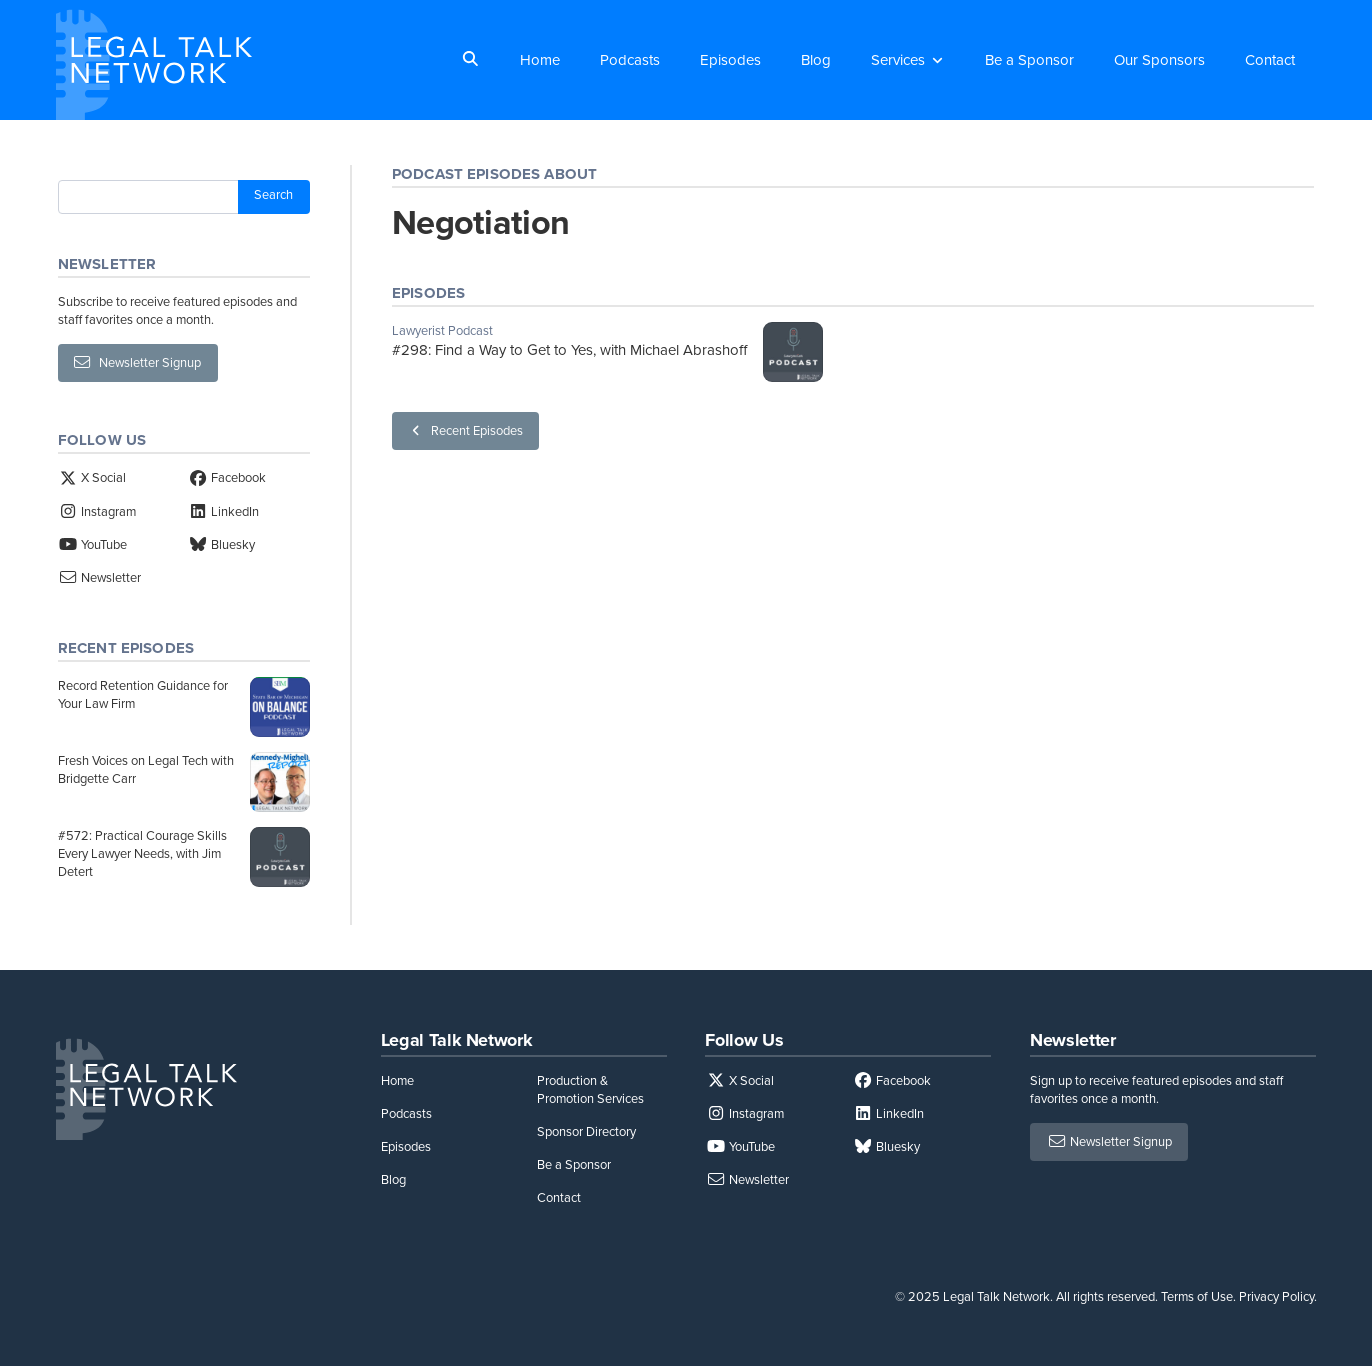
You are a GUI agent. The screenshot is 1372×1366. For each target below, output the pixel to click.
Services (898, 60)
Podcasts (630, 60)
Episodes (730, 60)
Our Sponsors (1159, 60)
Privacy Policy (1276, 1296)
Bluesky (221, 544)
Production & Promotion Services (590, 1089)
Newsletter (99, 577)
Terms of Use (1197, 1296)
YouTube (92, 544)
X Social (92, 477)
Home (540, 60)
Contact (1270, 60)
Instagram (97, 511)
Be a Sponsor (1029, 60)
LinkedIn (223, 511)
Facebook (227, 477)
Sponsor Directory (586, 1131)
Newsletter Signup (137, 362)
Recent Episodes (465, 430)
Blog (816, 60)
